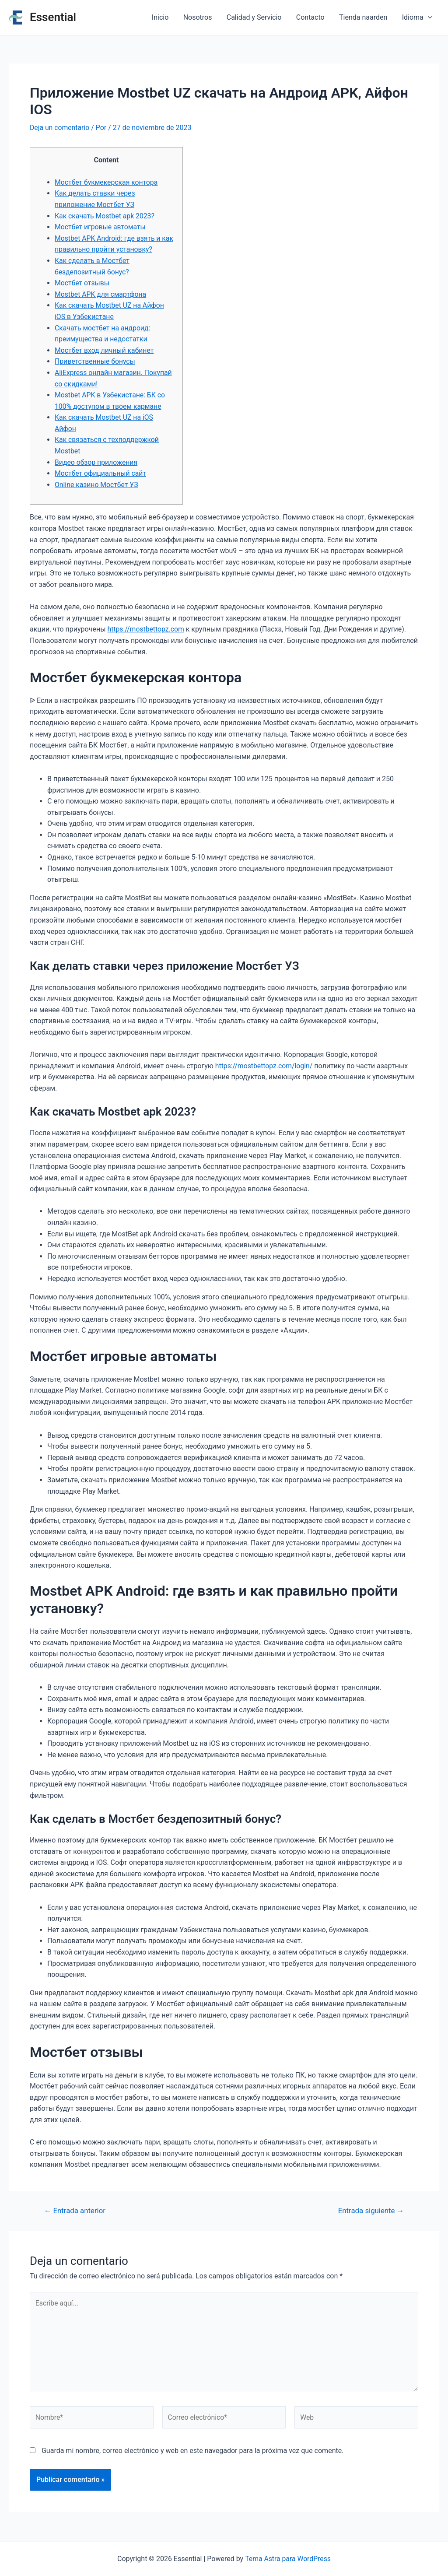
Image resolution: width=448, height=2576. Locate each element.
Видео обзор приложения (97, 462)
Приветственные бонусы (95, 361)
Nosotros (200, 17)
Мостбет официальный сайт (101, 473)
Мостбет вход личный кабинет (105, 350)
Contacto (312, 17)
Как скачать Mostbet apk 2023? (105, 215)
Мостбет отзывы (82, 283)
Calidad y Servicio (256, 17)
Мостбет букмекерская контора (107, 182)
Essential (53, 17)
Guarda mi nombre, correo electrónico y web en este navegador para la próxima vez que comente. (192, 2452)
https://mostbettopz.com (147, 629)
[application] (428, 17)
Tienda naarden (364, 17)
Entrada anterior (75, 2210)
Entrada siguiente (370, 2210)
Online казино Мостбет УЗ (97, 484)
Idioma (417, 17)
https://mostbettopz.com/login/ (264, 1065)
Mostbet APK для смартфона (101, 294)
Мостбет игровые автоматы (101, 227)
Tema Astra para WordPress (287, 2559)
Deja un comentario (60, 127)
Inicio (163, 17)
